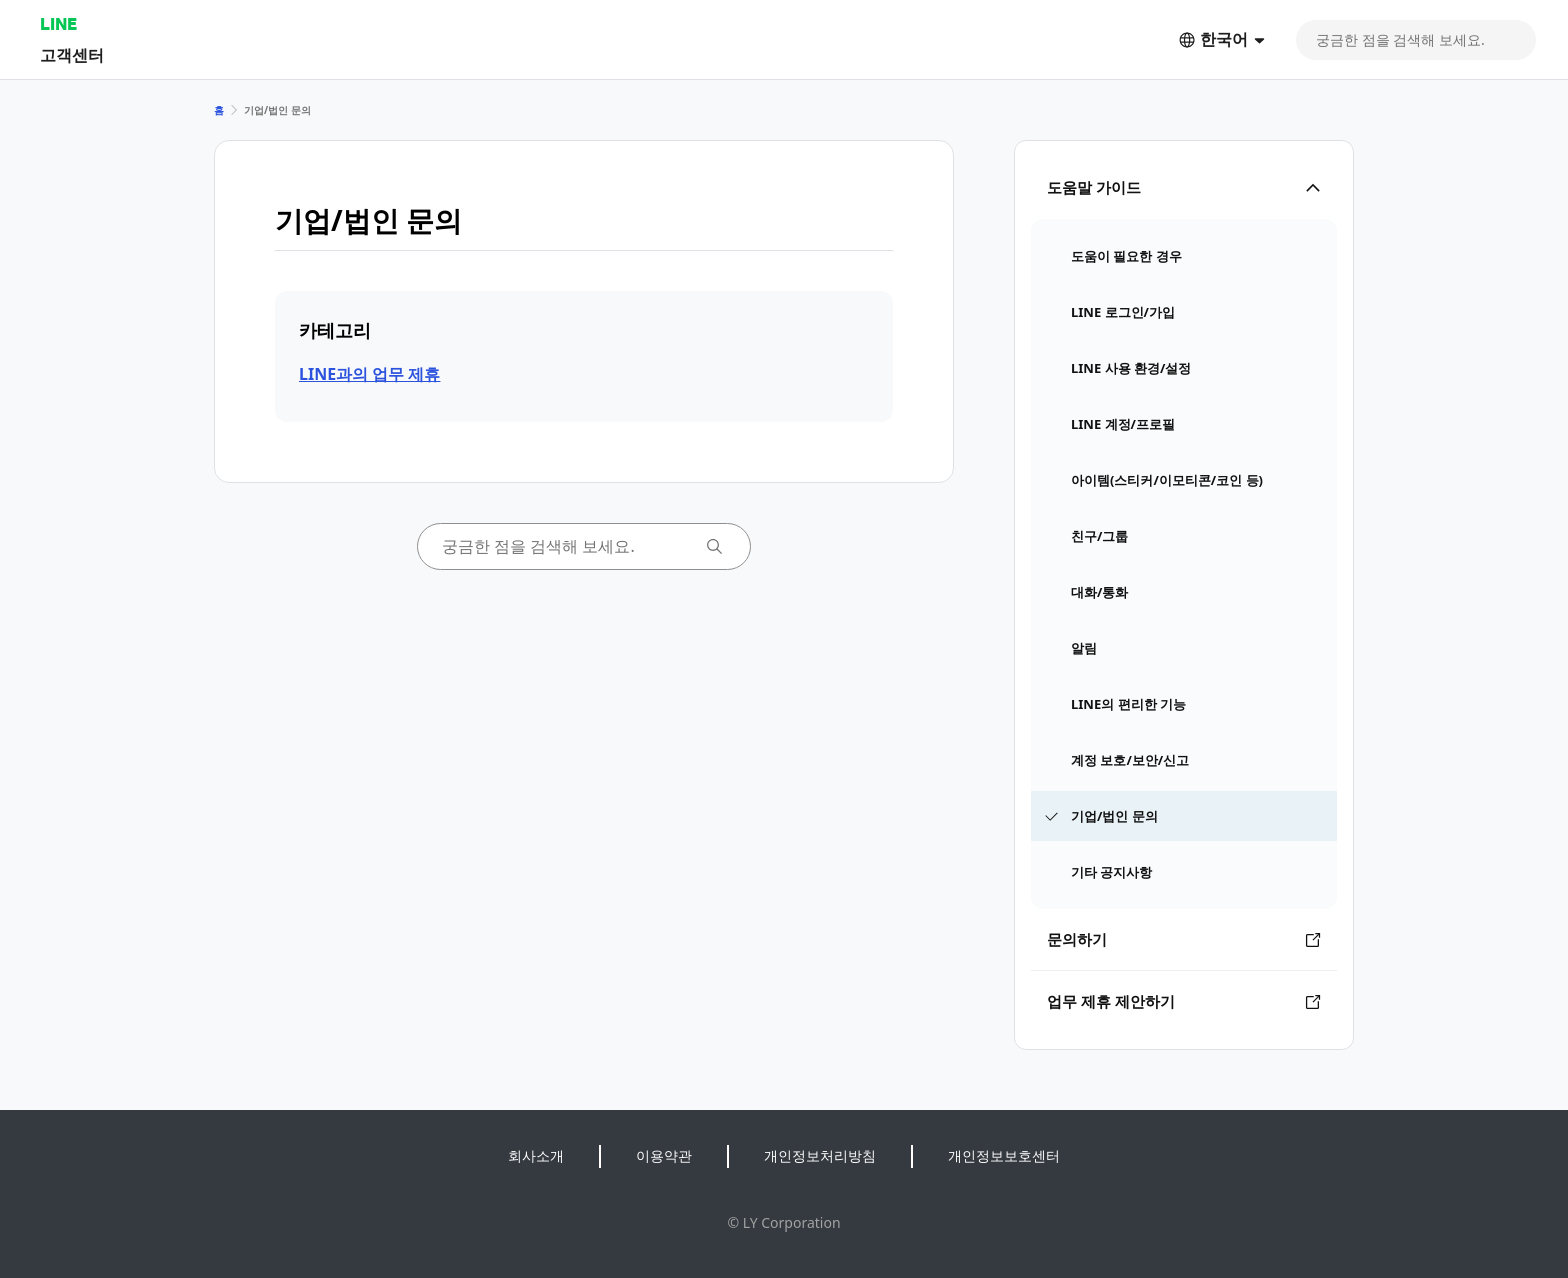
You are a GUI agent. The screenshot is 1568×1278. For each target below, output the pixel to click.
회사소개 (536, 1155)
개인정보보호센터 (1004, 1155)
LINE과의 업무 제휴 (369, 374)
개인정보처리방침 (820, 1155)
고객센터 (72, 54)
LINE (58, 23)
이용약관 (664, 1155)
